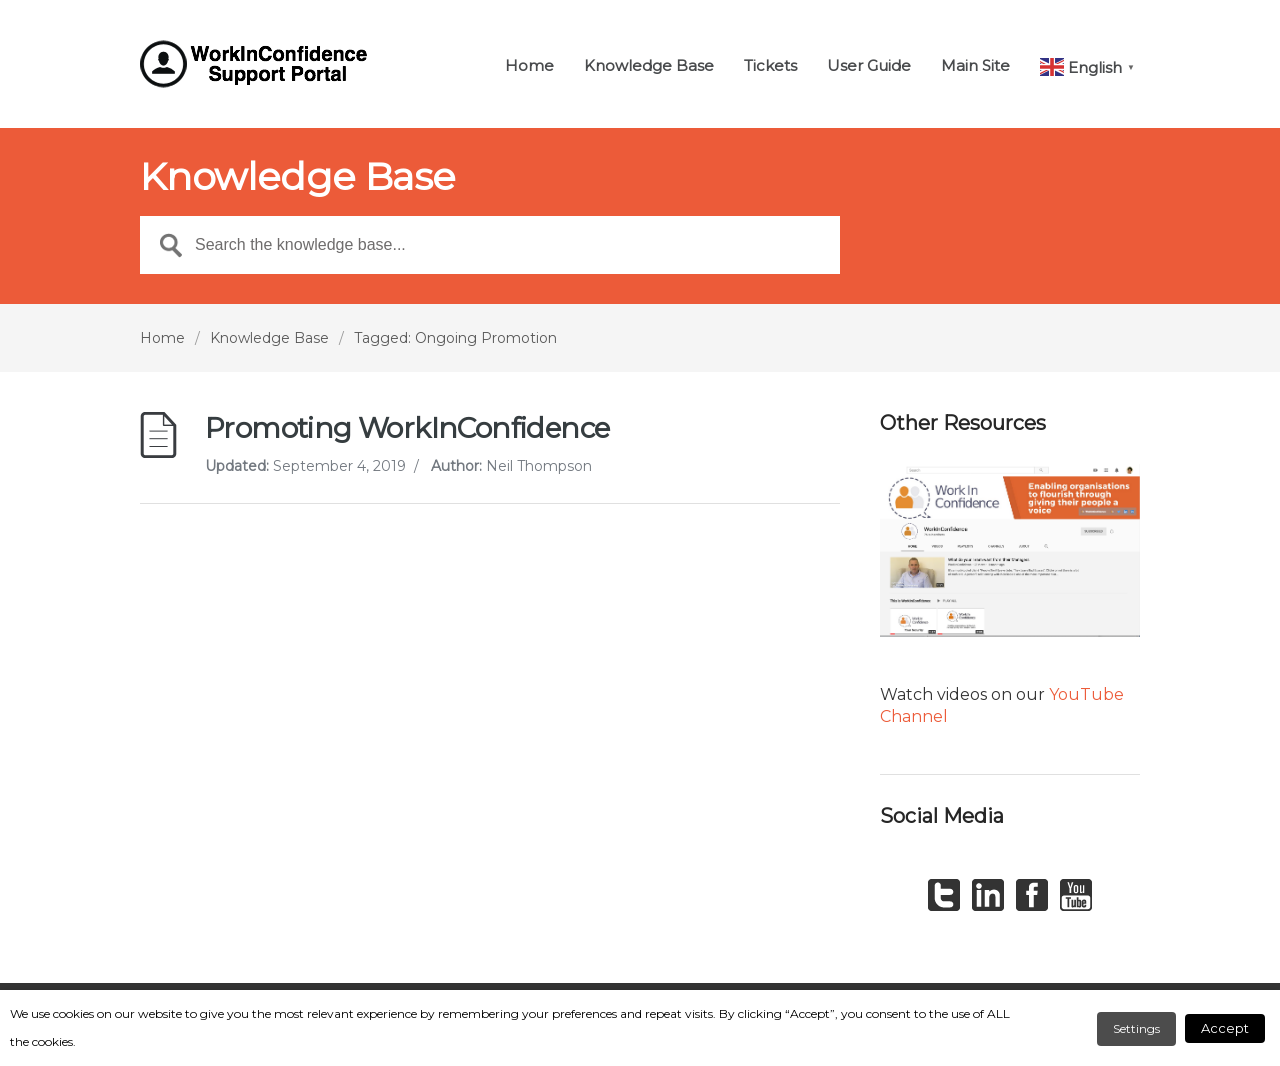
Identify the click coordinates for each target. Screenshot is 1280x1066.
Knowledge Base (649, 66)
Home (529, 66)
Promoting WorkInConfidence (407, 428)
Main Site (975, 66)
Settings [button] (1136, 1028)
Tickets (770, 66)
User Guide (869, 66)
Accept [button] (1225, 1028)
